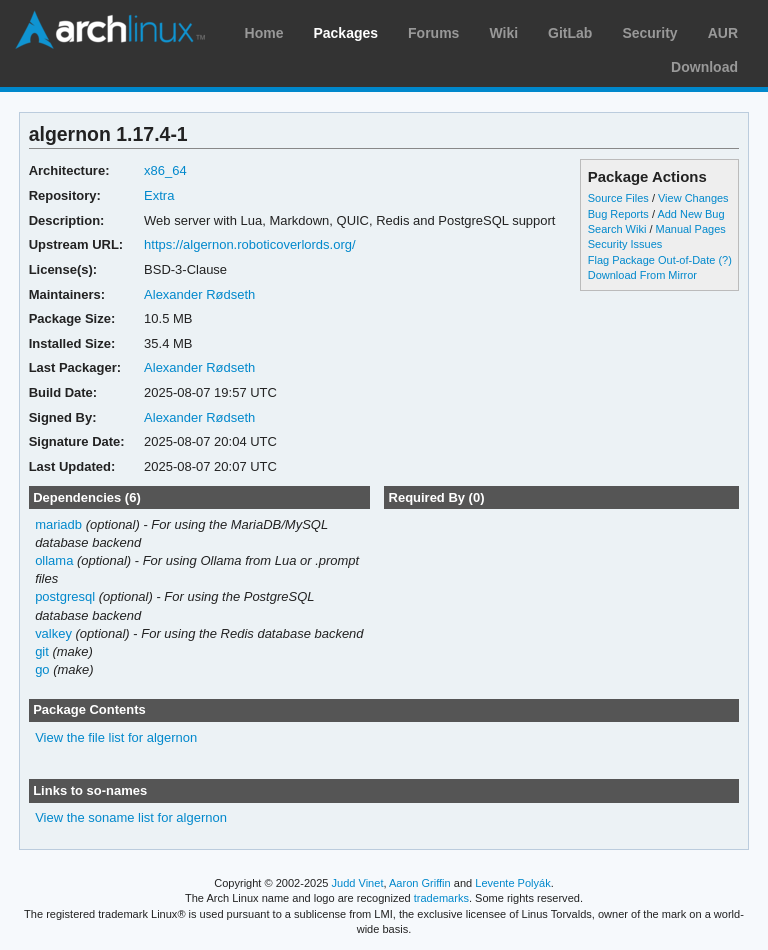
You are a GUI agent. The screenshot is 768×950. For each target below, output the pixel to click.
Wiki (503, 33)
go (42, 669)
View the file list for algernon (116, 737)
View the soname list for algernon (131, 817)
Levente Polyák (512, 883)
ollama (54, 560)
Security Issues (625, 244)
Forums (433, 33)
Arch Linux (110, 30)
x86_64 (165, 170)
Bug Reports (618, 214)
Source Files (618, 198)
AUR (723, 33)
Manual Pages (691, 229)
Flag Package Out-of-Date (652, 260)
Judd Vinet (358, 883)
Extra (159, 195)
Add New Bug (690, 214)
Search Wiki (617, 229)
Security (649, 33)
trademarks (441, 898)
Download (704, 67)
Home (264, 33)
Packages (345, 33)
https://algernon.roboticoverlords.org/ (249, 244)
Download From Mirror (642, 275)
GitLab (570, 33)
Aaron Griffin (420, 883)
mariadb (58, 524)
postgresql (65, 596)
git (42, 651)
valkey (53, 633)
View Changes (693, 198)
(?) (724, 260)
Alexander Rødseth (199, 294)
